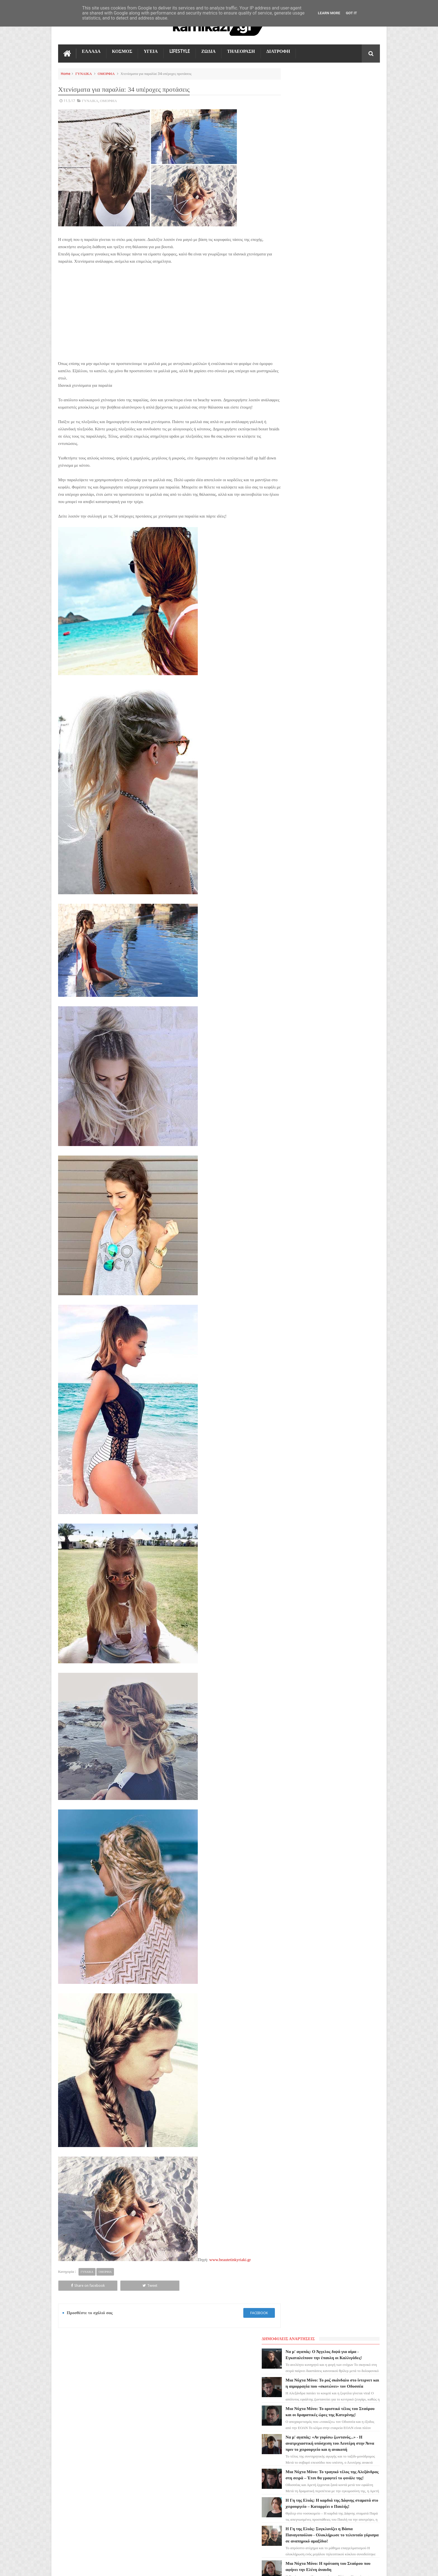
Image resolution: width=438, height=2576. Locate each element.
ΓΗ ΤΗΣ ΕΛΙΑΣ (73, 2410)
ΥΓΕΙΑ (151, 50)
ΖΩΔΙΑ (208, 50)
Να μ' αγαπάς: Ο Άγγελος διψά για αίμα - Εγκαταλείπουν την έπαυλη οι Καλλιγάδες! (342, 89)
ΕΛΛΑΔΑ (91, 50)
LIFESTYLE (179, 50)
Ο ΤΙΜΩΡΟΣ (71, 2440)
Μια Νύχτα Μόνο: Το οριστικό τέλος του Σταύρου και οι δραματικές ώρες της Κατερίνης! (343, 159)
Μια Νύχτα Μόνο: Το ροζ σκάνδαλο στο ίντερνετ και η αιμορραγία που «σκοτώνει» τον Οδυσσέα (342, 124)
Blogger (332, 2567)
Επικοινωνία (365, 2359)
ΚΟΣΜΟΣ (122, 50)
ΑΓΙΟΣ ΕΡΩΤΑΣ (73, 2420)
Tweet (121, 2292)
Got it (351, 13)
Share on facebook (78, 2292)
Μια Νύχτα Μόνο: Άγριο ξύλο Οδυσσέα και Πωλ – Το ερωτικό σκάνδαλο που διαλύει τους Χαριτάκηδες (342, 407)
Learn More (329, 13)
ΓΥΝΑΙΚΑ (83, 73)
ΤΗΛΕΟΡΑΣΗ (241, 50)
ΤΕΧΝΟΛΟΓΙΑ (73, 2471)
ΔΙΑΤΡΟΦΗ (278, 50)
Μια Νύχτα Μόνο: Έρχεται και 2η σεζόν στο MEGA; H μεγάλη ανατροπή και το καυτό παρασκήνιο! (343, 373)
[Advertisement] (164, 311)
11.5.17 (69, 100)
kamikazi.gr (103, 2567)
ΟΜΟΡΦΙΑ (106, 73)
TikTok (67, 2450)
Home (65, 73)
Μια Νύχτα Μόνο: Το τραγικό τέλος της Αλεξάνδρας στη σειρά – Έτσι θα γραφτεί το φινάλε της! (342, 234)
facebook (249, 2320)
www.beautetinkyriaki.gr (230, 2266)
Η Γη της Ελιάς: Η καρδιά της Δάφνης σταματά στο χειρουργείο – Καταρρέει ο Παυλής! (343, 269)
